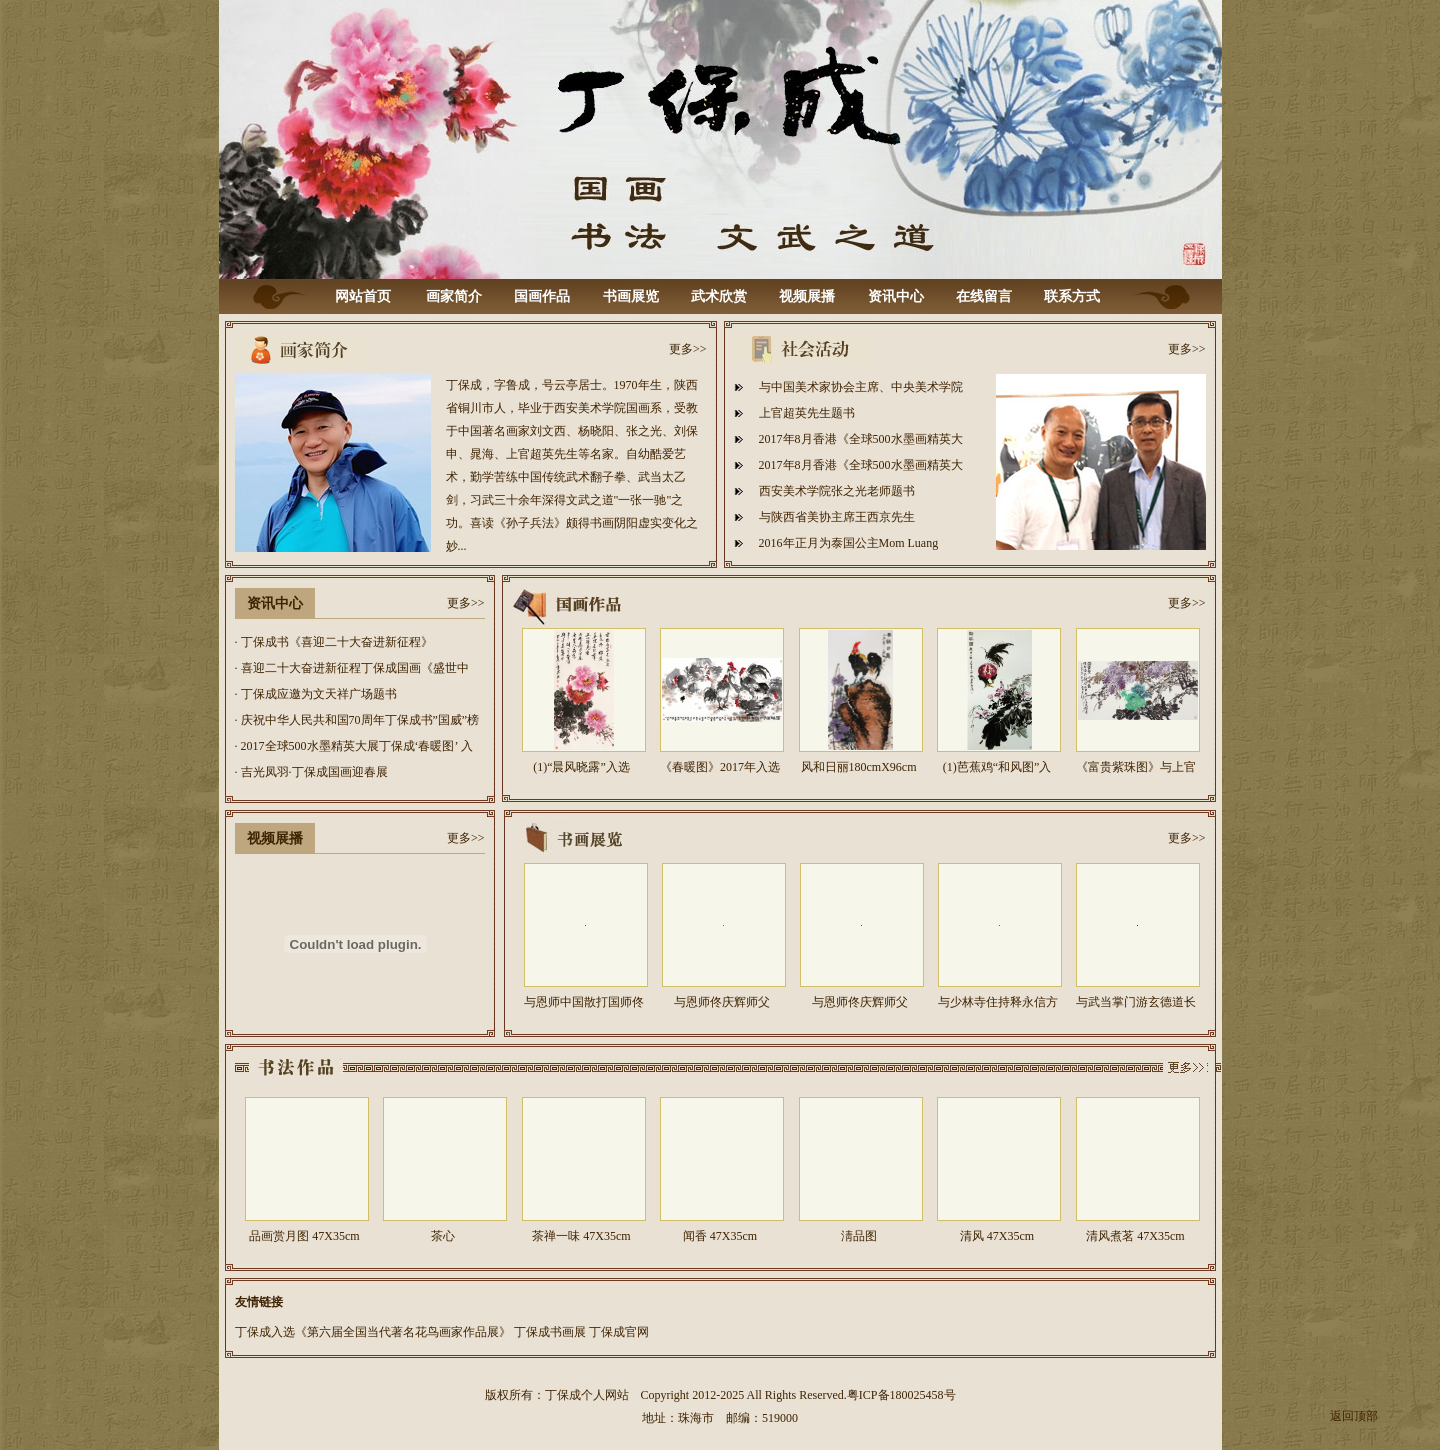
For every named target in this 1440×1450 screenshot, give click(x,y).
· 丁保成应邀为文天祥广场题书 (316, 694)
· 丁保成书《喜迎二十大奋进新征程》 (334, 642)
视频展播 (807, 296)
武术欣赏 (719, 296)
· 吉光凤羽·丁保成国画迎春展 (311, 772)
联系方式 (1072, 296)
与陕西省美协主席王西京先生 (837, 517)
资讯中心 (896, 296)
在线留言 (984, 296)
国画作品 (542, 296)
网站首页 (363, 296)
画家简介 (454, 296)
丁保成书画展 (550, 1332)
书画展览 (631, 296)
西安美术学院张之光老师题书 (837, 491)
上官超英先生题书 (807, 413)
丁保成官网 (619, 1332)
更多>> (688, 349)
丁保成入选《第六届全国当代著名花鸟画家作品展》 (373, 1332)
